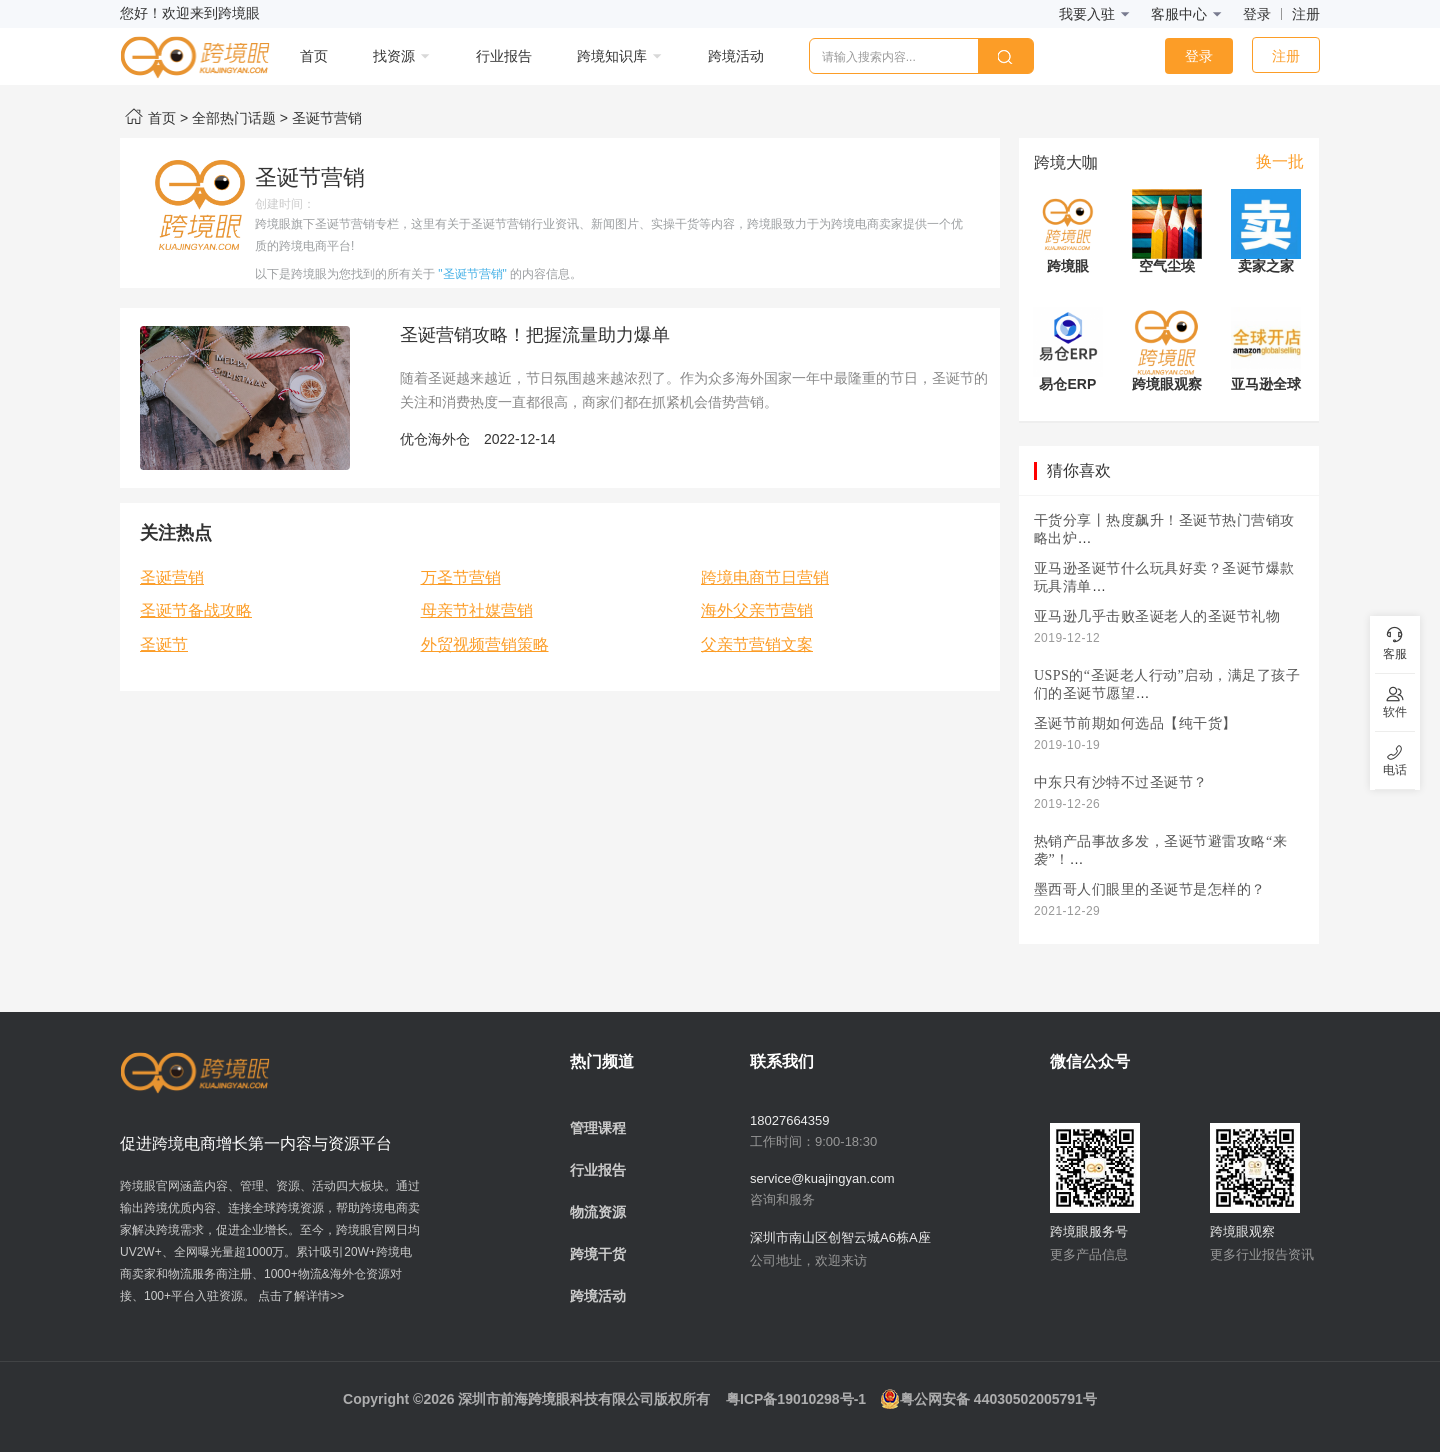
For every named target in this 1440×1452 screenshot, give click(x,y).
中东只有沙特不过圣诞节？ (1121, 782)
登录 (1257, 14)
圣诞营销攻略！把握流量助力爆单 (535, 335)
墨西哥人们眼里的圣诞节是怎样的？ (1150, 889)
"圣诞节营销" (472, 274)
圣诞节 (164, 644)
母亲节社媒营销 (477, 610)
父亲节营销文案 (757, 644)
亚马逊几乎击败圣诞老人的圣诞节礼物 (1157, 616)
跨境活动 (598, 1296)
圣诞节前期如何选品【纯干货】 (1135, 723)
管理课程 (598, 1128)
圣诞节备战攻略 (196, 610)
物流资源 (598, 1212)
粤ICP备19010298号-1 (796, 1399)
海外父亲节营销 (757, 610)
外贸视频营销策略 (485, 644)
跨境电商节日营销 (765, 577)
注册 (1306, 14)
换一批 (1280, 161)
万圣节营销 (461, 577)
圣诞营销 (172, 577)
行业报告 (598, 1170)
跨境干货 (598, 1254)
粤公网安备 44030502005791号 (988, 1399)
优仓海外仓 (435, 439)
